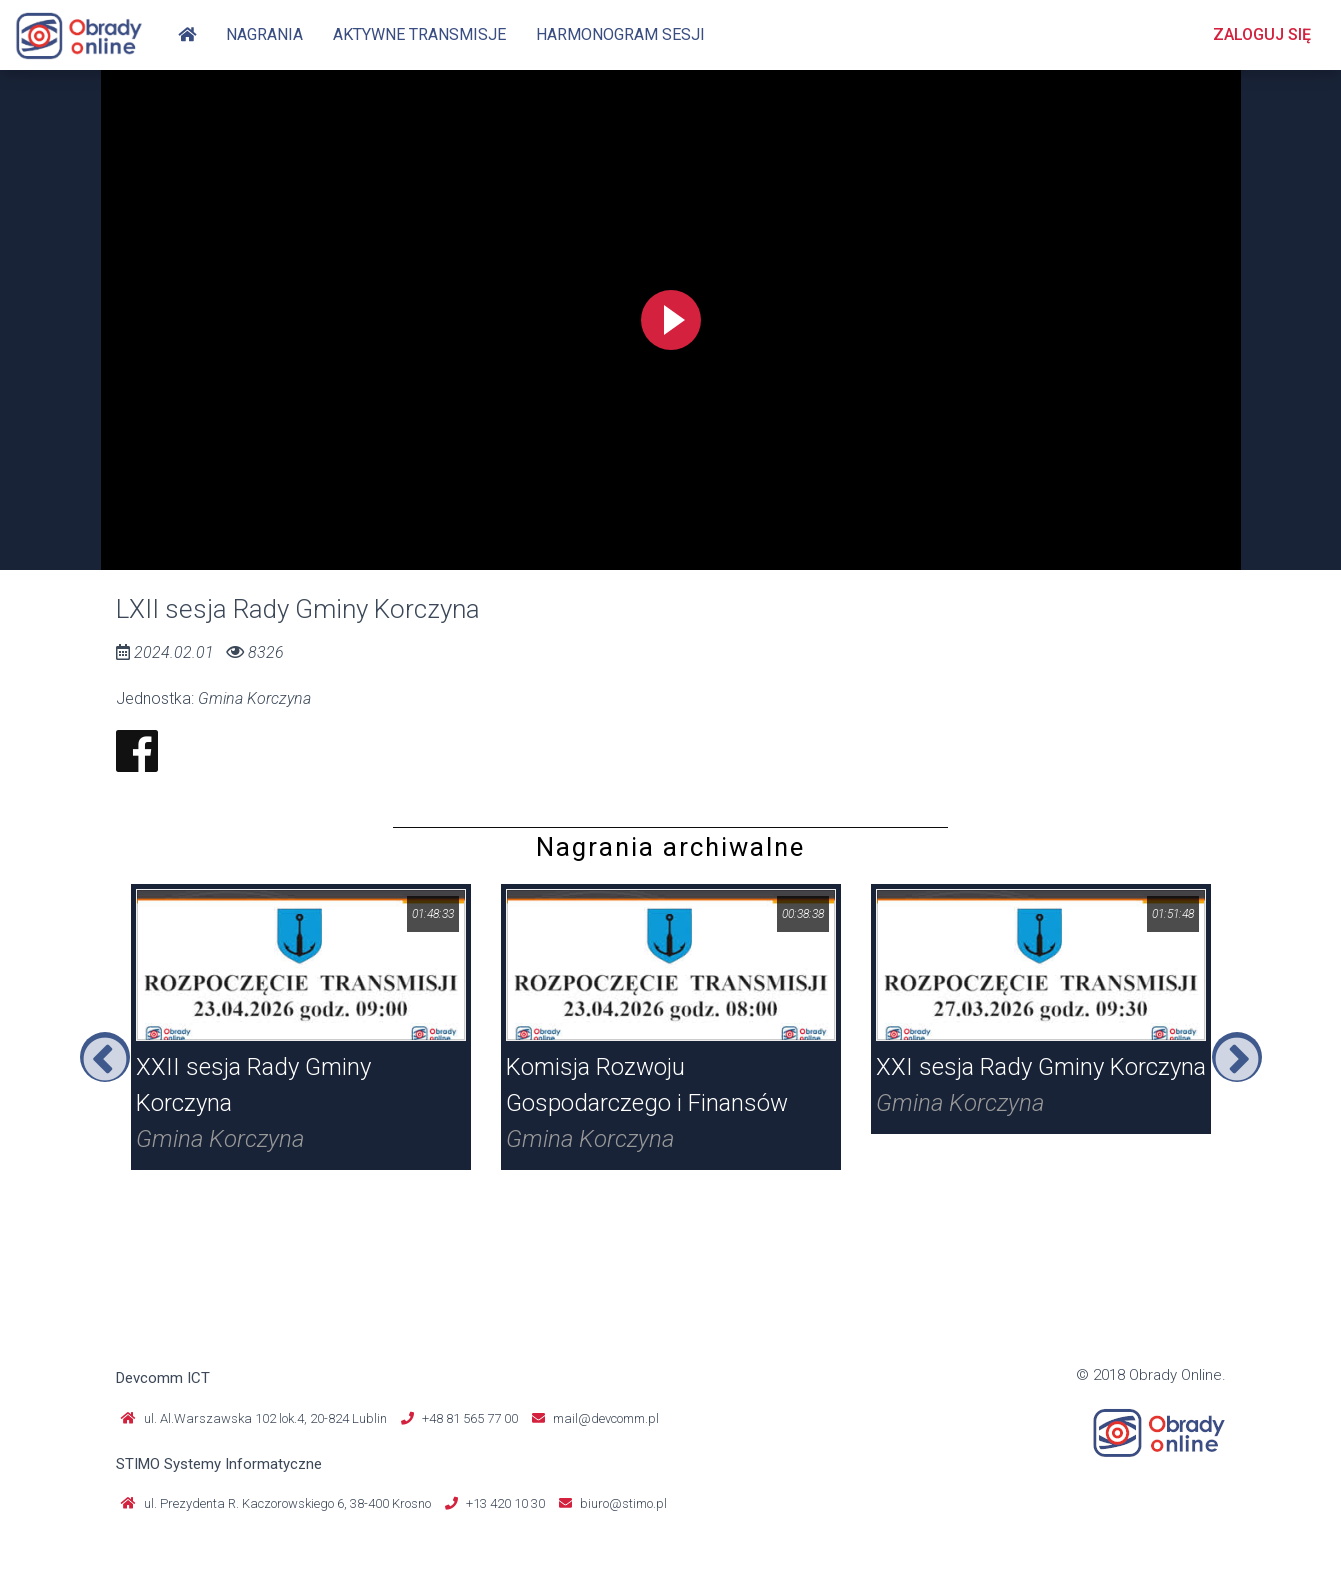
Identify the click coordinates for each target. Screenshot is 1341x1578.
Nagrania (264, 34)
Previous (105, 1057)
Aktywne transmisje (419, 34)
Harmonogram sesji (620, 34)
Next (1237, 1057)
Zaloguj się (1262, 34)
